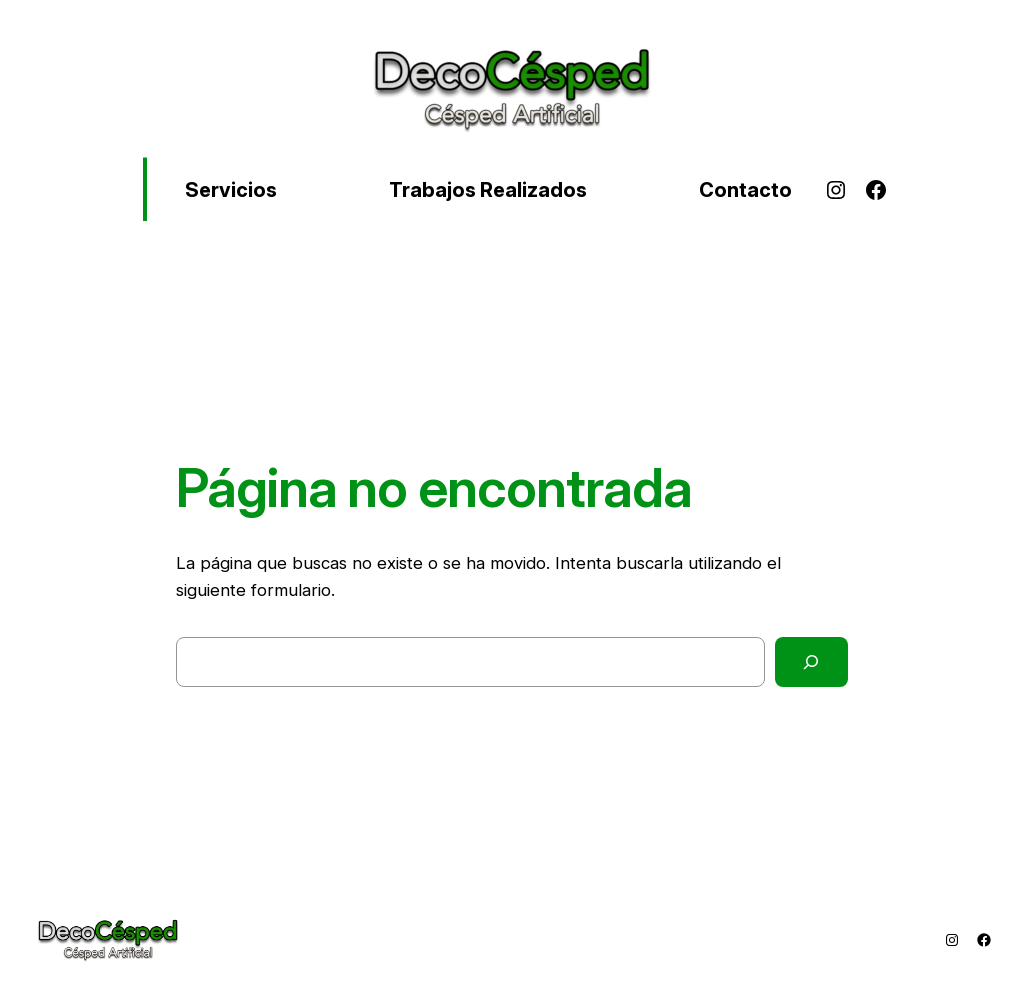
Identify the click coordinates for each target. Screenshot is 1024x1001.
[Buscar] (811, 662)
